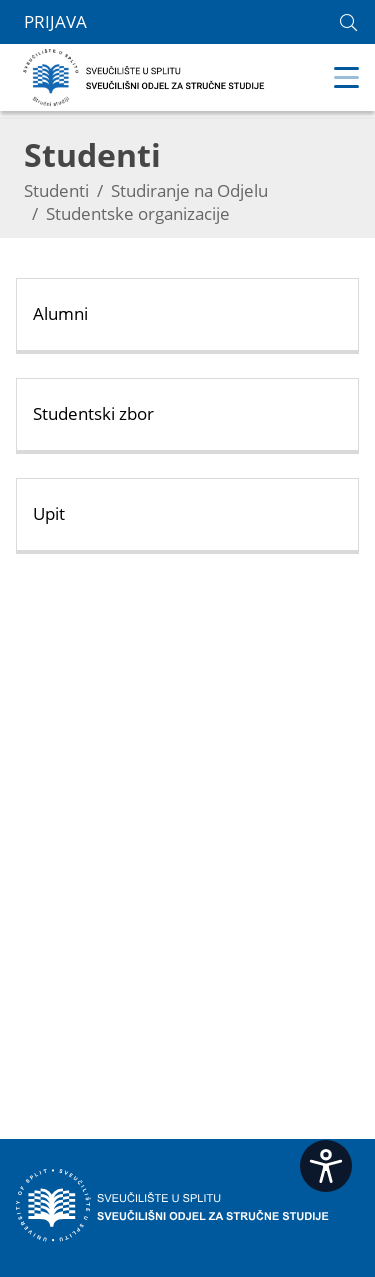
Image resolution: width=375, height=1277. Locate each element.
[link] (348, 22)
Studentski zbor (93, 413)
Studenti (56, 190)
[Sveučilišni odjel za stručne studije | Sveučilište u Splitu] (144, 75)
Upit (49, 513)
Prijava (55, 22)
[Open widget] (326, 1166)
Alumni (60, 313)
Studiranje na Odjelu (189, 190)
